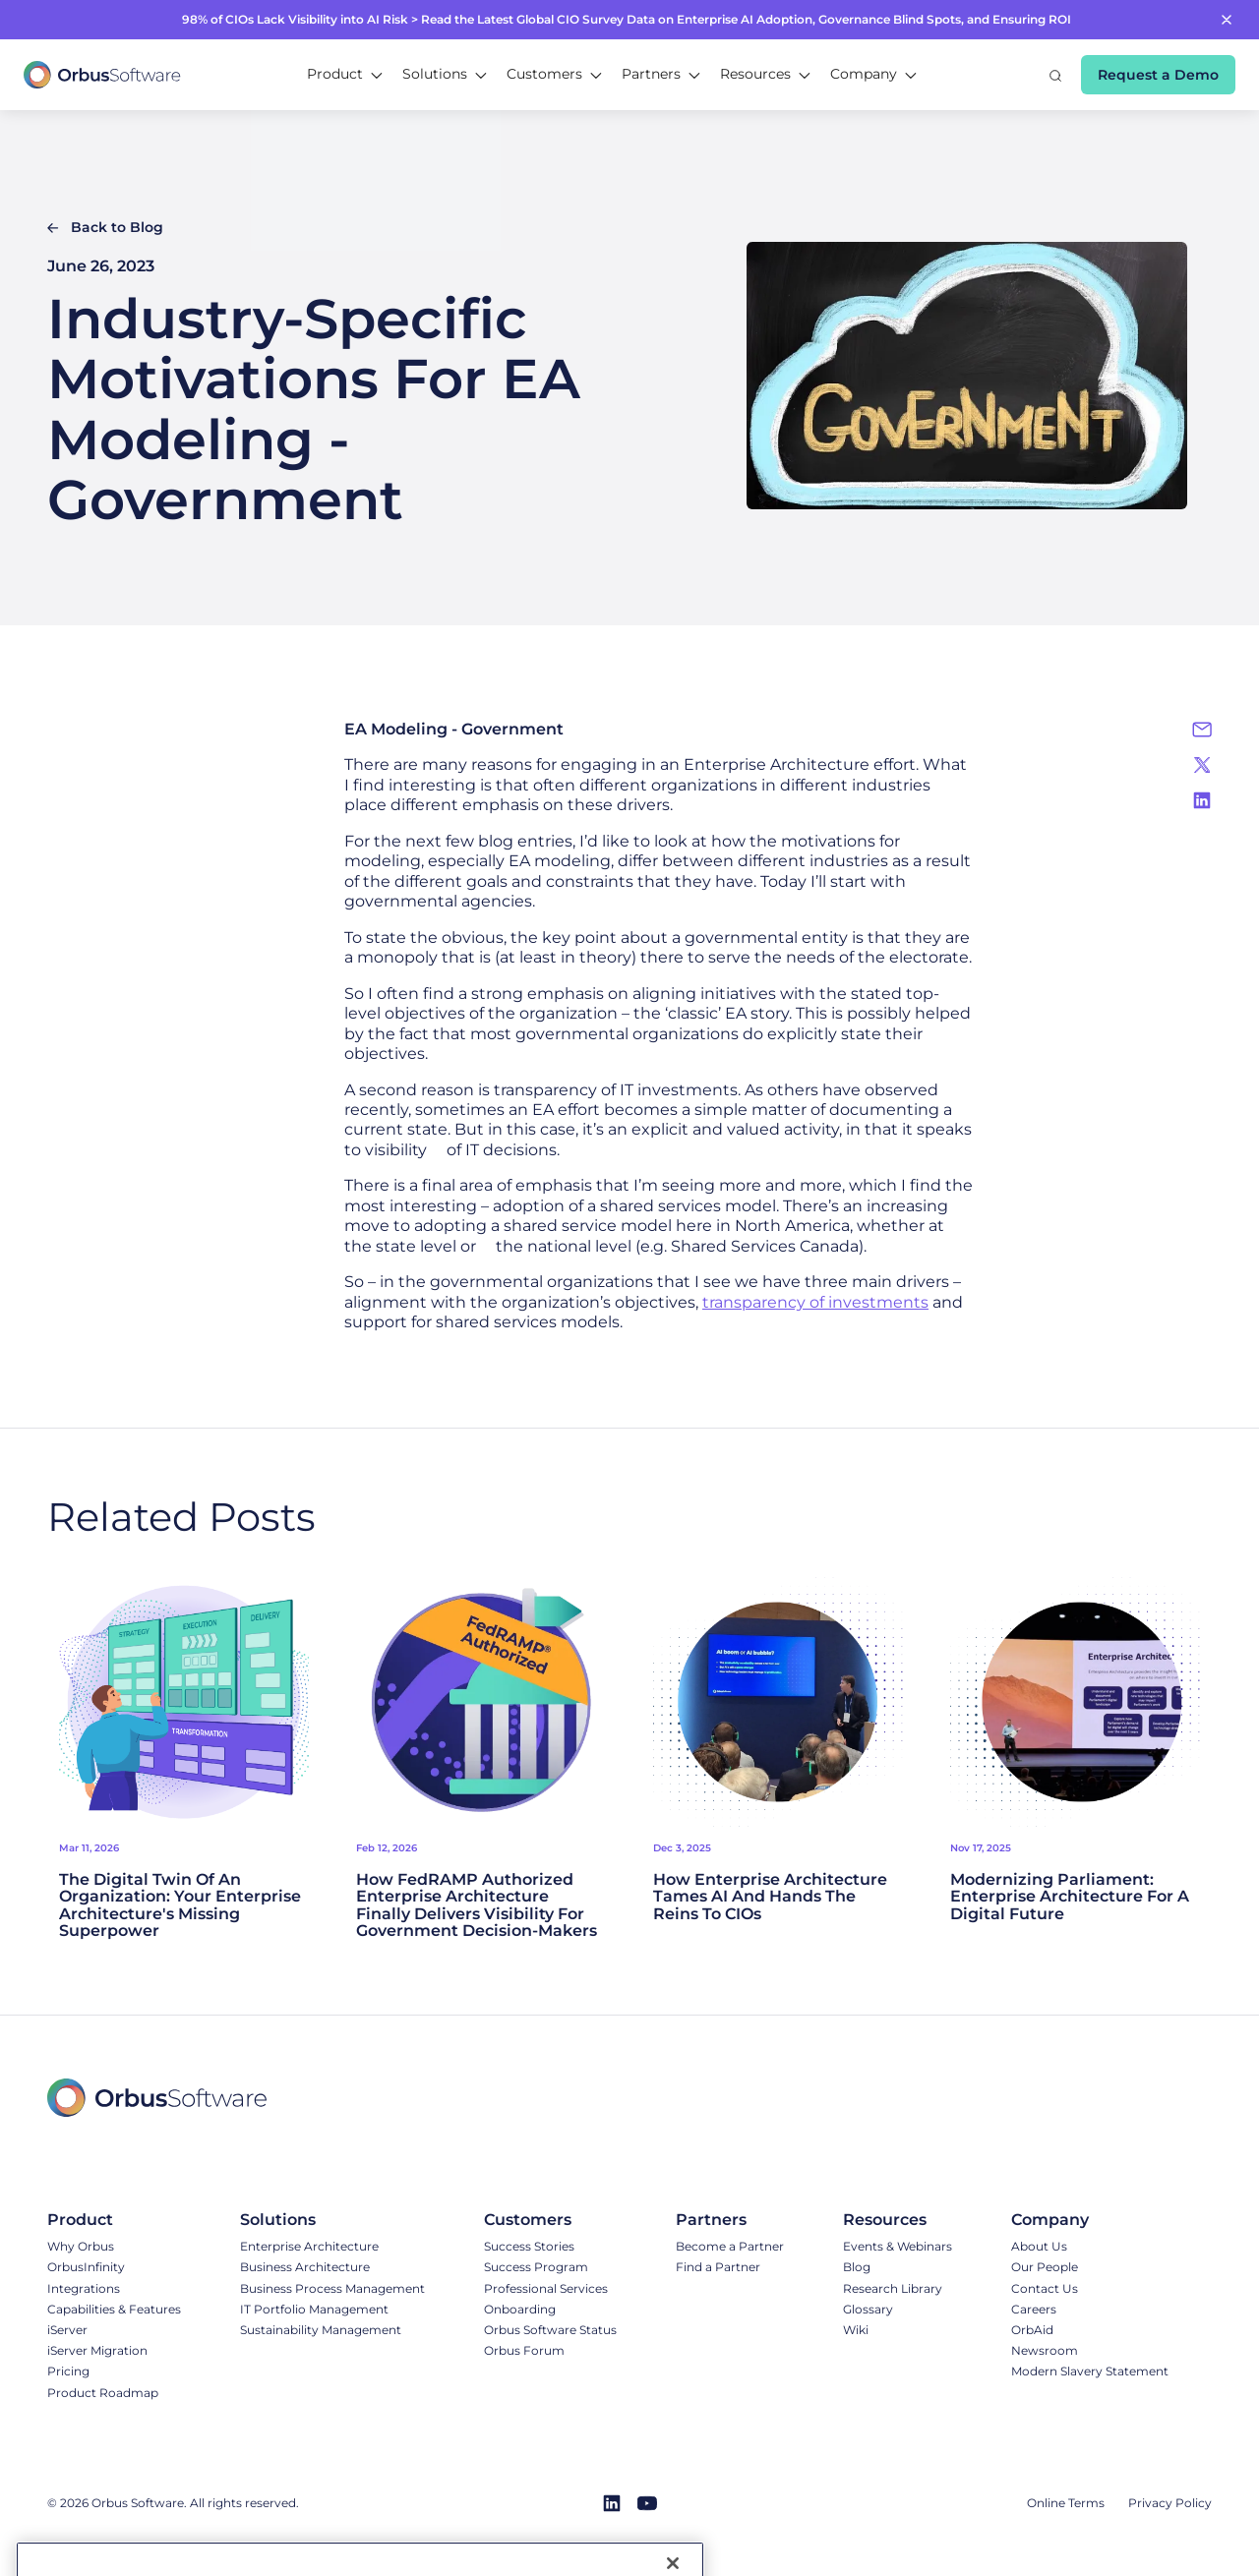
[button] (345, 75)
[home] (102, 74)
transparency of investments (815, 1302)
